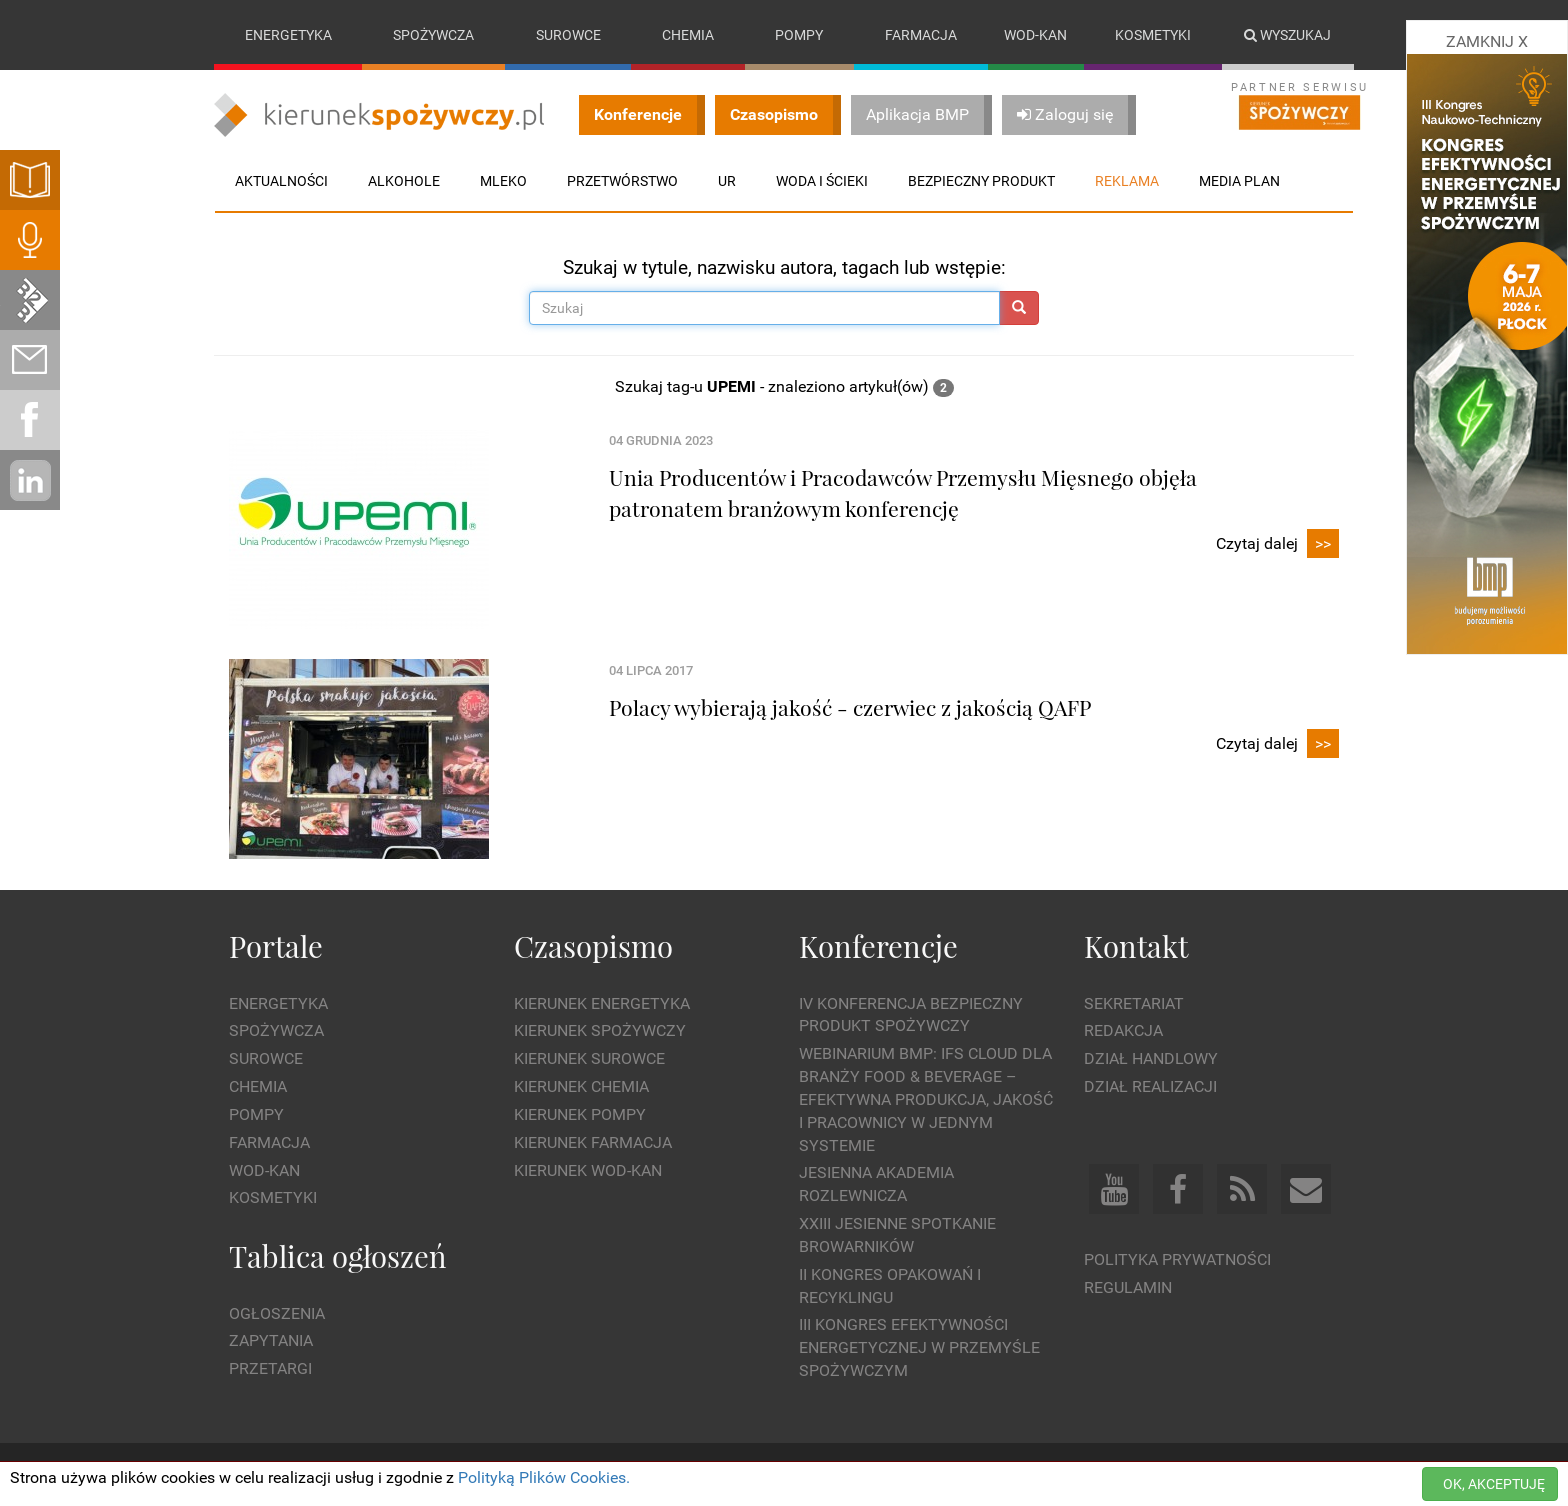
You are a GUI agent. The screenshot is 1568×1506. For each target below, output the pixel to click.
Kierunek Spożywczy (600, 1031)
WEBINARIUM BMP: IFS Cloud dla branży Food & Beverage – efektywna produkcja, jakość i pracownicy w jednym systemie (926, 1099)
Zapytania (271, 1341)
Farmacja (921, 35)
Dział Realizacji (1150, 1086)
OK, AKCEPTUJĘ (1494, 1484)
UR (727, 181)
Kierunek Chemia (581, 1086)
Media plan (1239, 181)
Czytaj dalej (1277, 544)
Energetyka (288, 35)
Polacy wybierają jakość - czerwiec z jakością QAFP (850, 707)
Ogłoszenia (277, 1313)
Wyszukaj (1287, 35)
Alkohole (404, 181)
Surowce (568, 35)
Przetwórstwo (622, 181)
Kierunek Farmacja (593, 1142)
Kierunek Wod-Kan (588, 1170)
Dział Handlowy (1151, 1058)
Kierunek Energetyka (602, 1003)
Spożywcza (433, 35)
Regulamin (1128, 1287)
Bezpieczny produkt (981, 181)
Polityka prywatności (1177, 1259)
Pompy (799, 35)
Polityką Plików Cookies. (544, 1477)
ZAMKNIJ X (1487, 41)
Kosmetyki (1153, 35)
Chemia (688, 35)
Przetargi (270, 1368)
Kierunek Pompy (580, 1114)
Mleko (503, 181)
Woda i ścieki (822, 181)
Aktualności (281, 181)
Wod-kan (1035, 35)
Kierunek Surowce (589, 1058)
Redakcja (1123, 1031)
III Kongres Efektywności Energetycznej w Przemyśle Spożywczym (919, 1348)
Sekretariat (1134, 1003)
